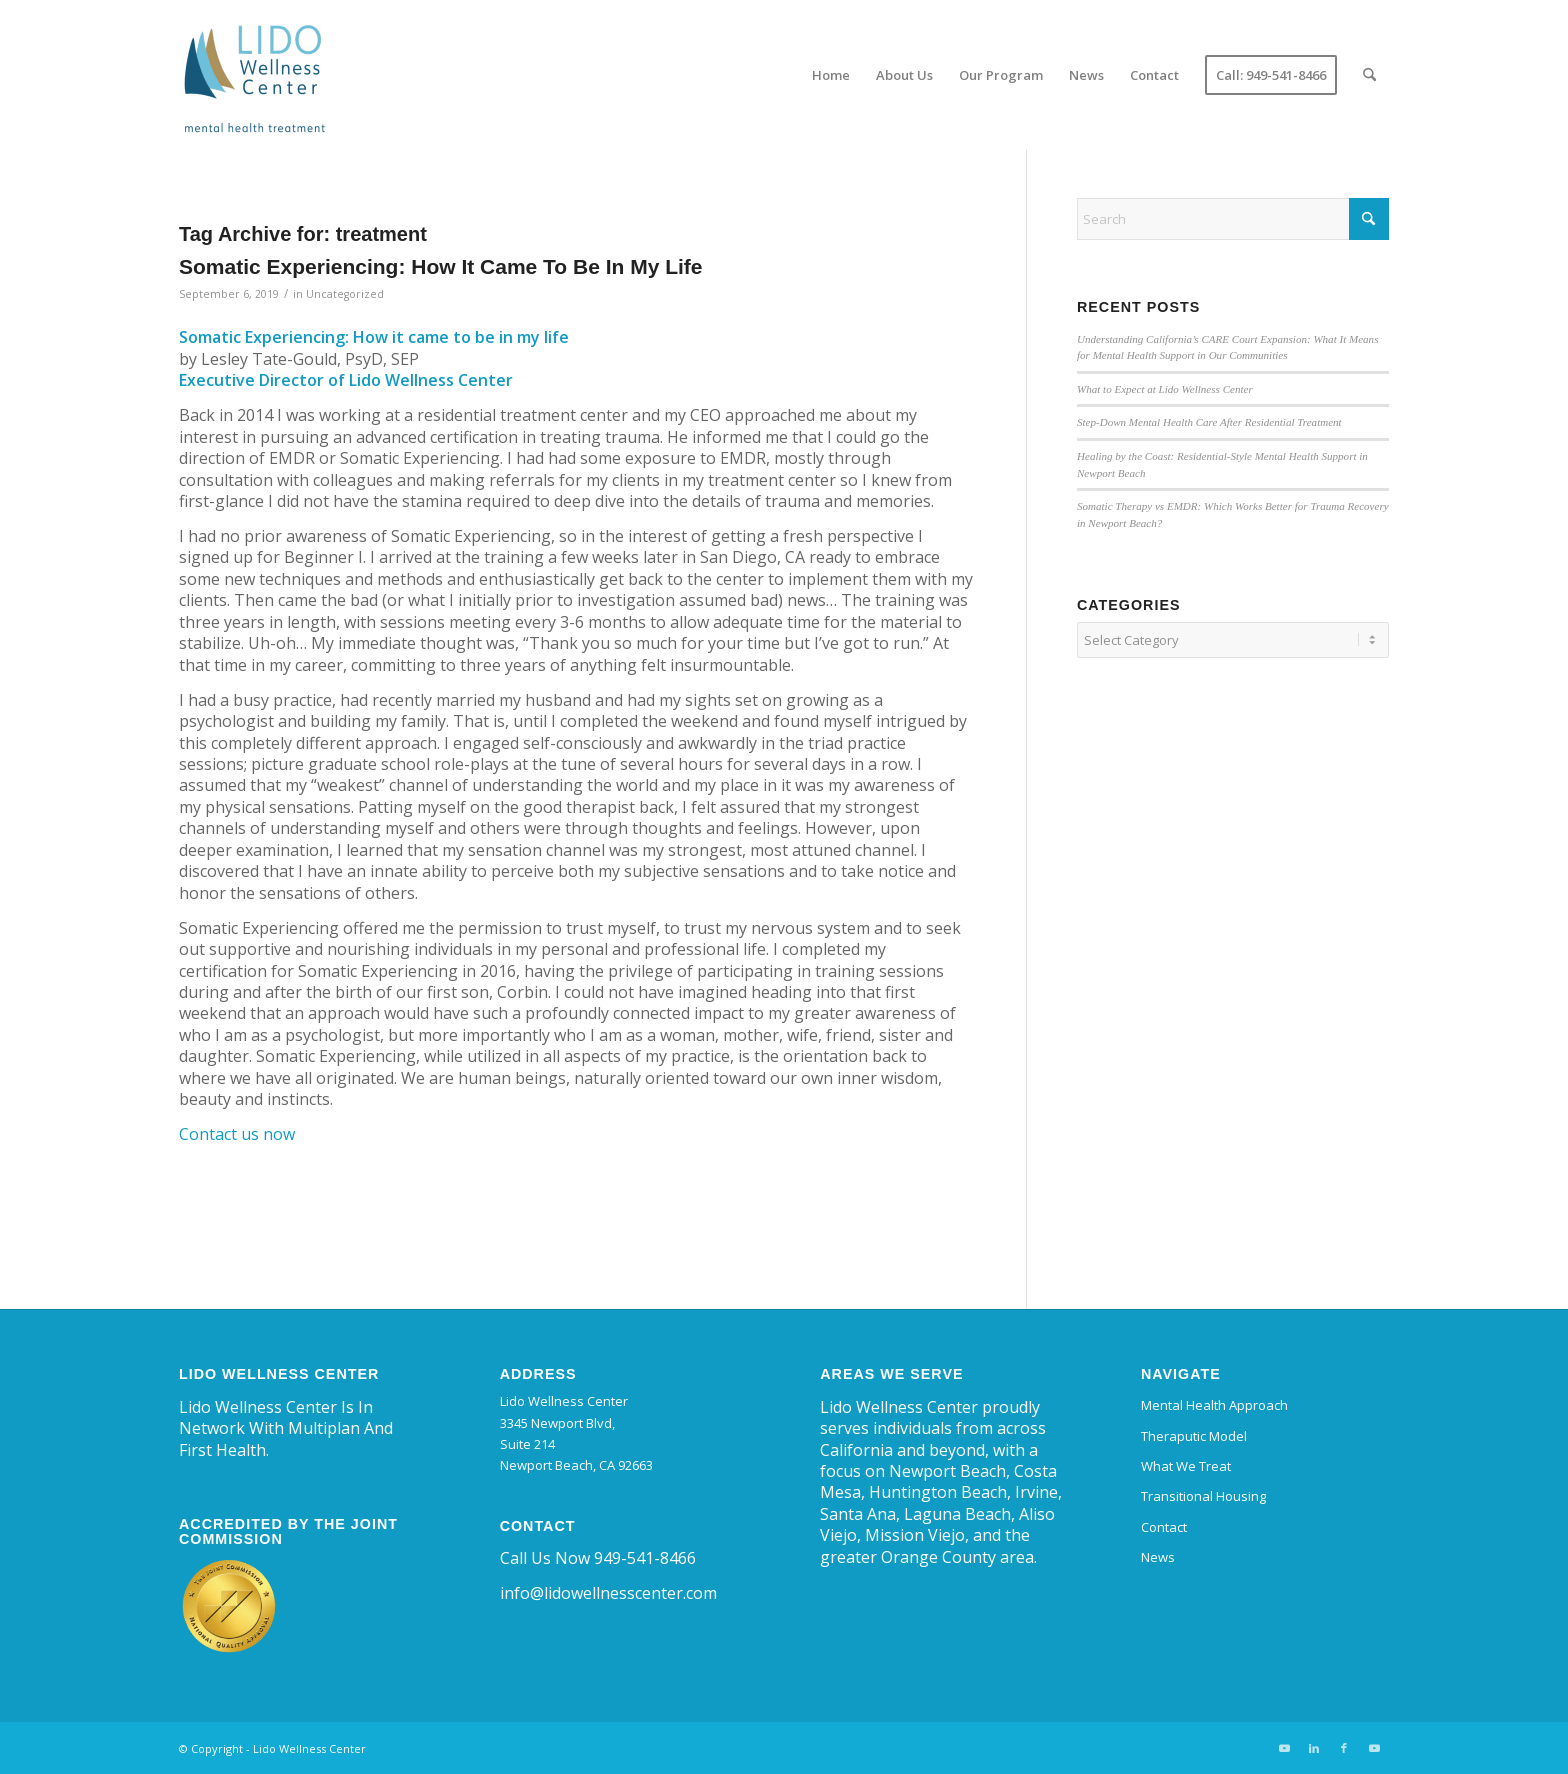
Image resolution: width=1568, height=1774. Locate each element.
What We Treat (1186, 1466)
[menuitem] (831, 75)
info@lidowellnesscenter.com (608, 1593)
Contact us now (237, 1134)
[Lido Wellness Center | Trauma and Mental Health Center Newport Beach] (254, 75)
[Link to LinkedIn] (1314, 1748)
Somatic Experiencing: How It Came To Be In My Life (441, 266)
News (1158, 1557)
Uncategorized (345, 294)
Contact (1164, 1527)
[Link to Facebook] (1344, 1748)
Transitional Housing (1203, 1496)
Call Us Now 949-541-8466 (598, 1558)
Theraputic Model (1194, 1436)
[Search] (1369, 75)
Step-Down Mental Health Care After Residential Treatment (1209, 422)
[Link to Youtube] (1284, 1748)
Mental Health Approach (1214, 1405)
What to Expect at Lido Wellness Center (1165, 389)
